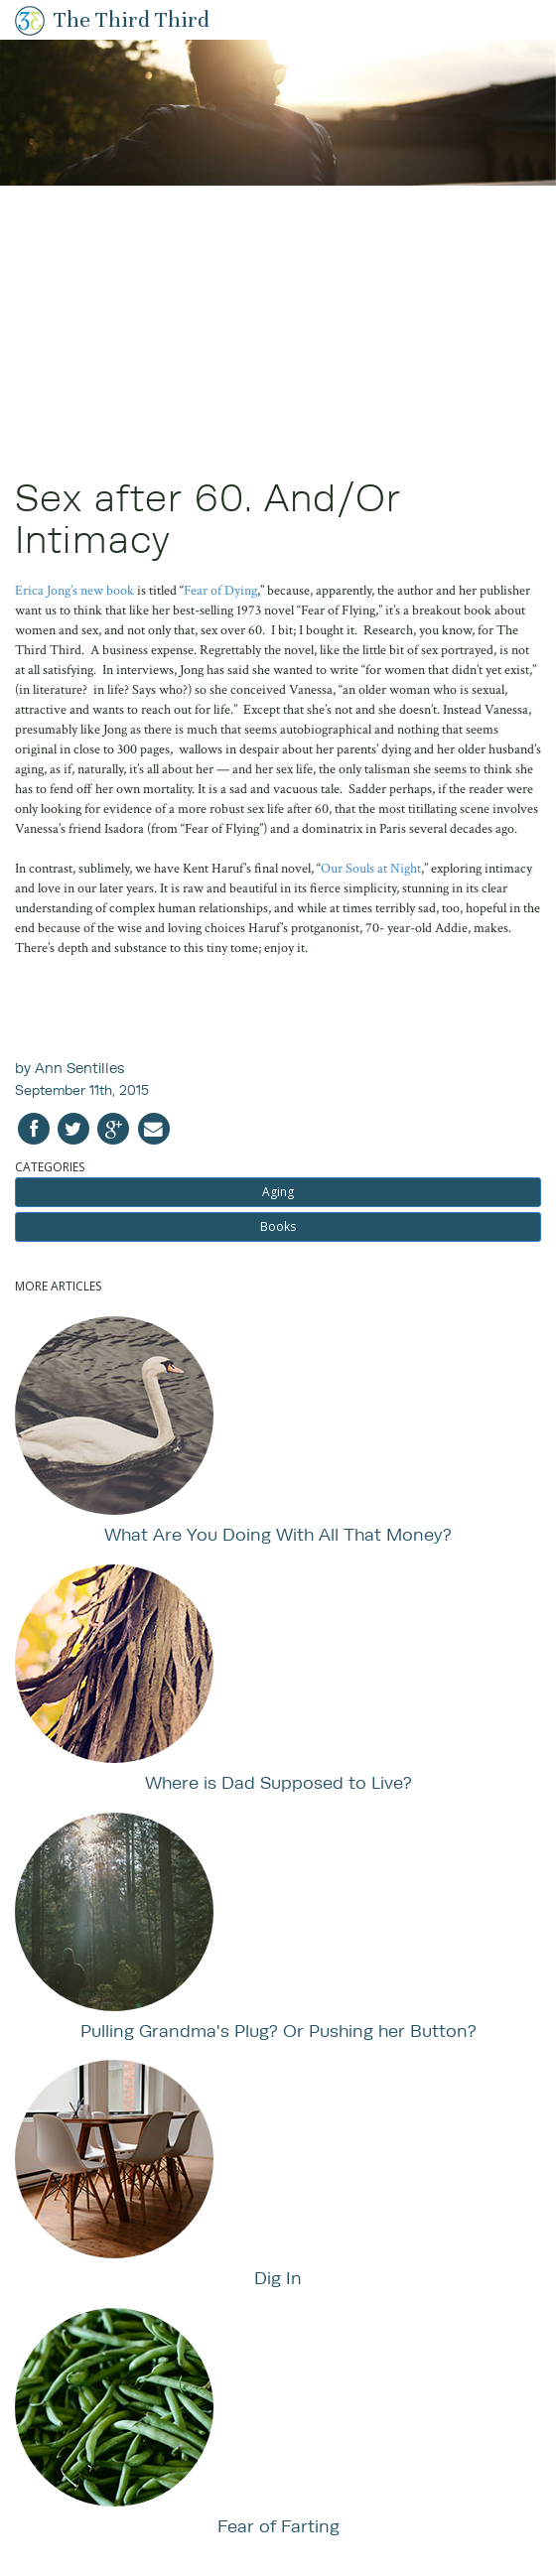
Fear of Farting (278, 2525)
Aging (278, 1191)
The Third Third (131, 19)
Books (278, 1226)
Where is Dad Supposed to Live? (278, 1782)
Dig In (278, 2277)
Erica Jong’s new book (74, 591)
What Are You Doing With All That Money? (278, 1534)
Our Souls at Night (371, 869)
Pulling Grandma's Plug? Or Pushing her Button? (278, 2030)
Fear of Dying (220, 591)
